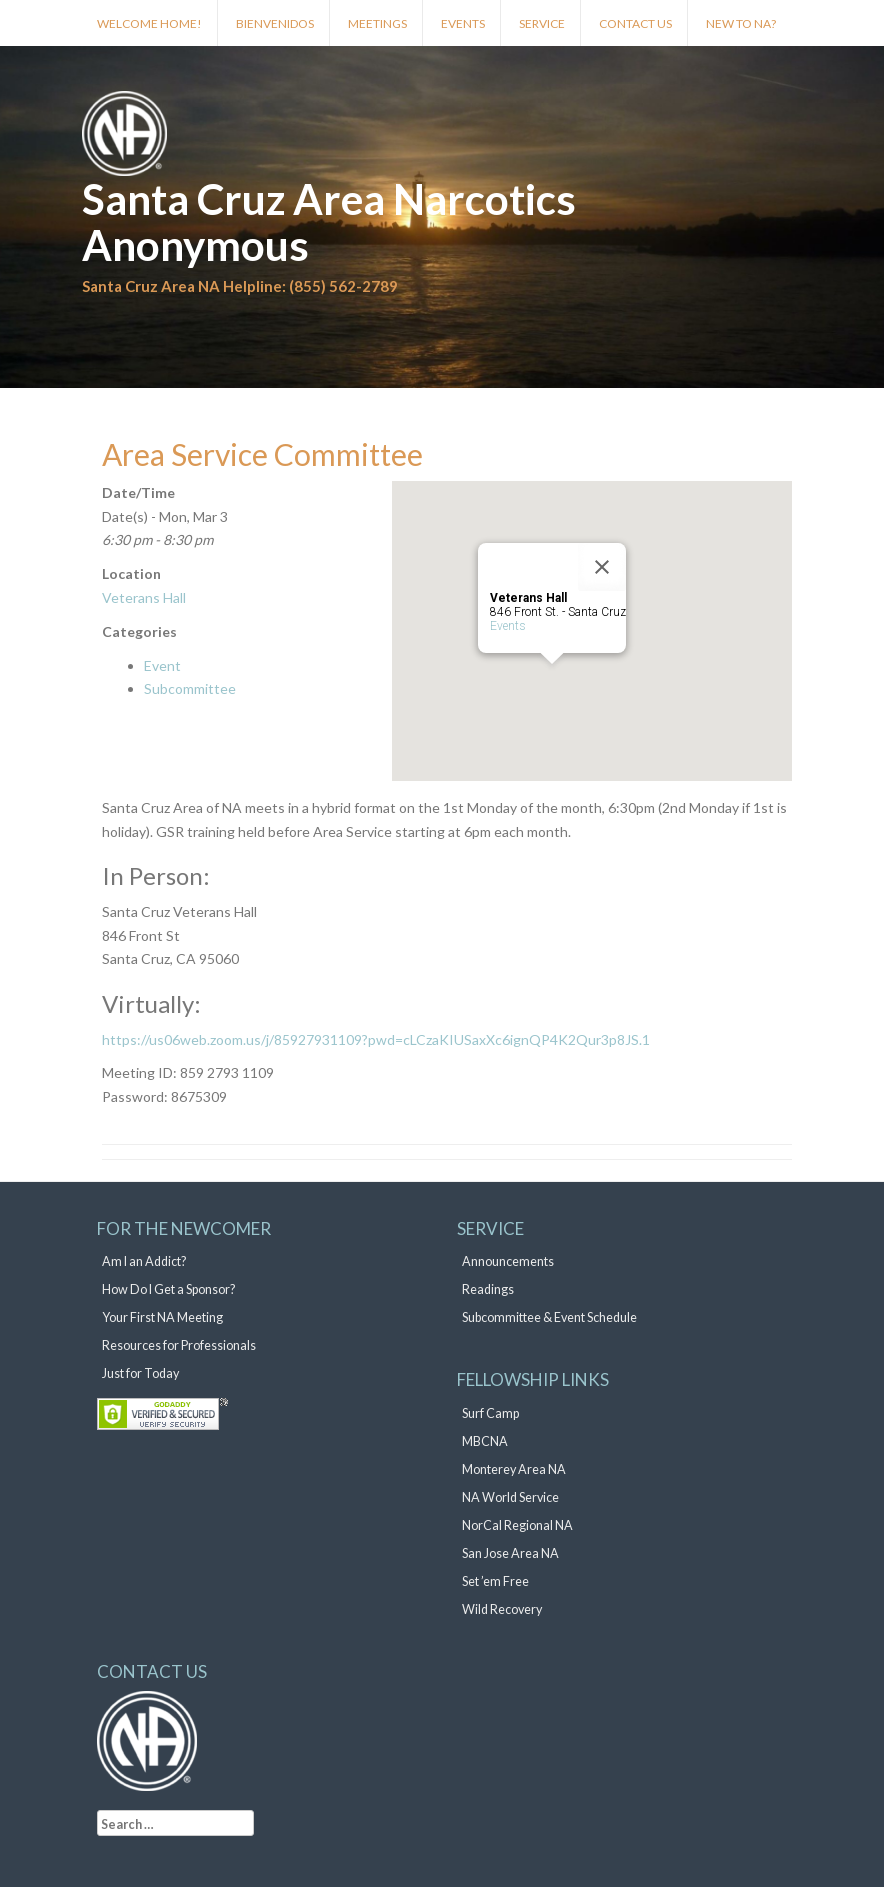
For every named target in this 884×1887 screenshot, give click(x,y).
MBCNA (485, 1441)
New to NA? (741, 23)
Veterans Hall (144, 597)
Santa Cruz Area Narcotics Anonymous (329, 222)
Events (463, 23)
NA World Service (510, 1497)
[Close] (602, 567)
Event (162, 665)
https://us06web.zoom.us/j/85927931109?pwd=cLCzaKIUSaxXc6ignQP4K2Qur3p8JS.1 (376, 1039)
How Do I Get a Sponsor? (168, 1289)
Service (542, 23)
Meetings (377, 23)
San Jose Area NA (510, 1553)
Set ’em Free (495, 1581)
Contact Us (635, 23)
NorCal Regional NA (517, 1525)
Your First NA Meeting (162, 1317)
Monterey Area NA (514, 1469)
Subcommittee (190, 688)
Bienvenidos (275, 23)
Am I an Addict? (144, 1261)
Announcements (508, 1261)
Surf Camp (490, 1413)
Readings (488, 1289)
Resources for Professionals (179, 1345)
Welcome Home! (149, 23)
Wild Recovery (502, 1609)
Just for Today (140, 1373)
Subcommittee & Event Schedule (549, 1317)
